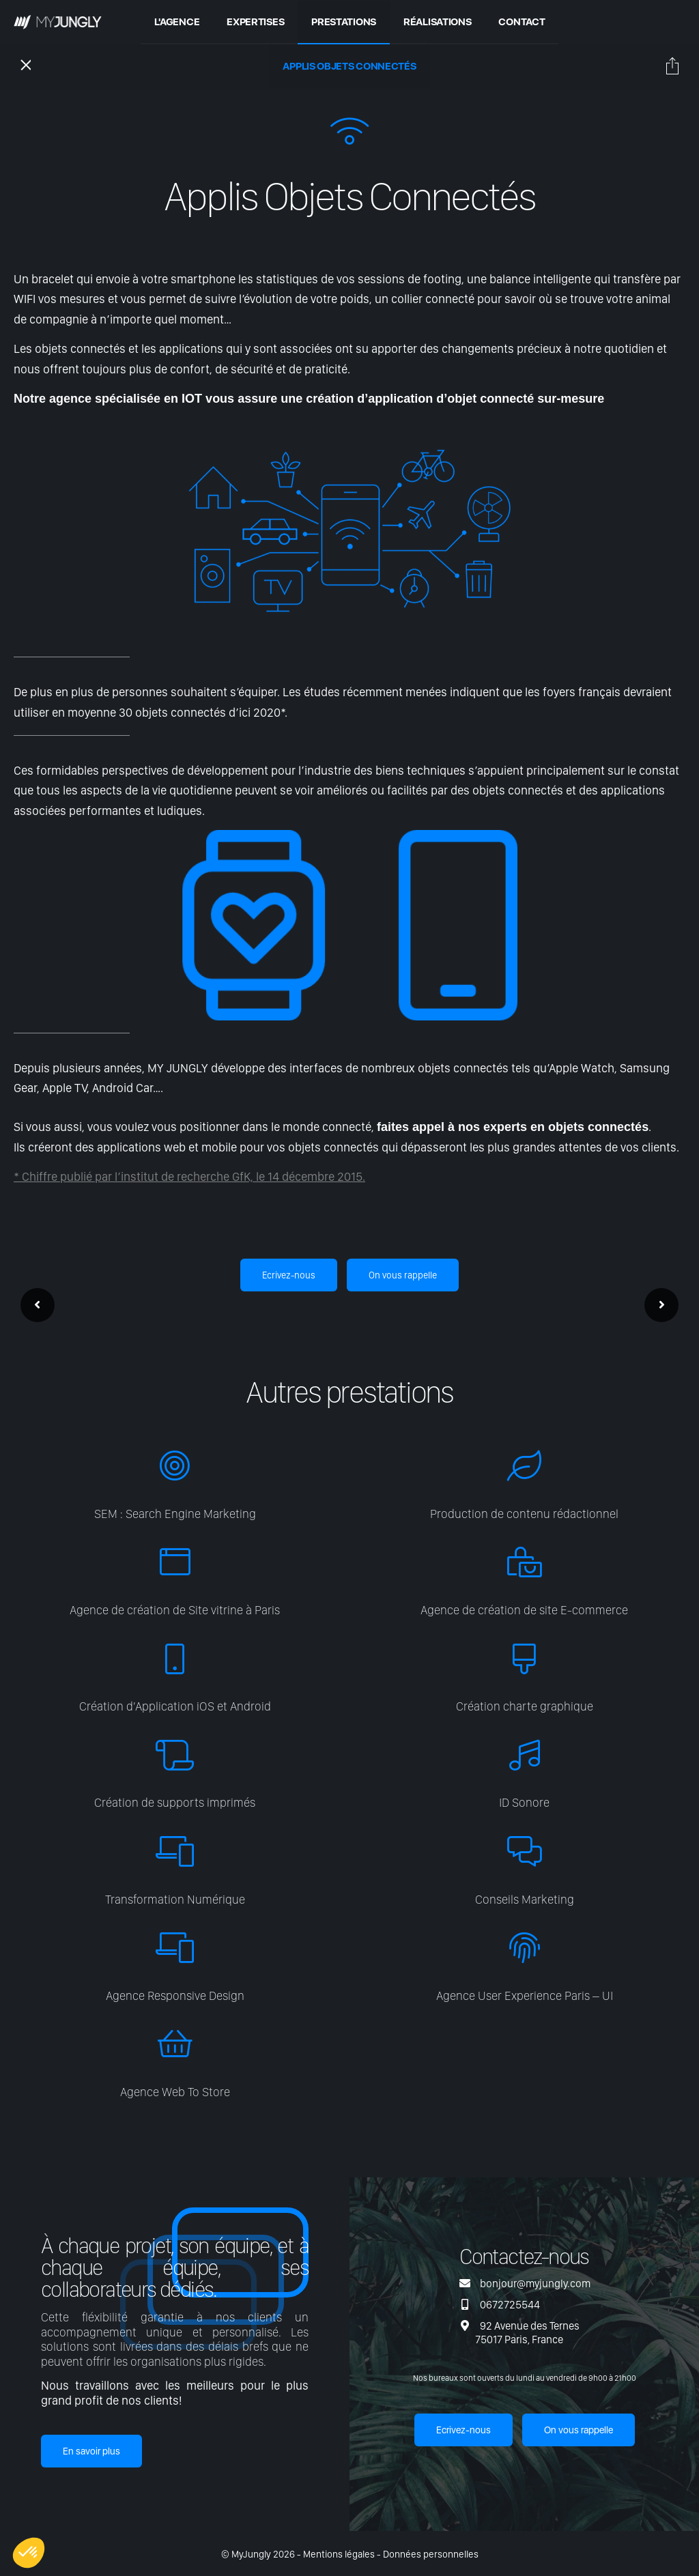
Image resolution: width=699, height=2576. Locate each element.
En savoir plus (91, 2451)
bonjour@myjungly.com (535, 2283)
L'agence (177, 21)
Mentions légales (339, 2554)
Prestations (343, 21)
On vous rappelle (403, 1275)
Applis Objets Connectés (349, 66)
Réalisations (437, 21)
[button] (28, 2552)
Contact (521, 21)
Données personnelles (431, 2554)
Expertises (255, 21)
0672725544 (510, 2304)
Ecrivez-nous (288, 1275)
